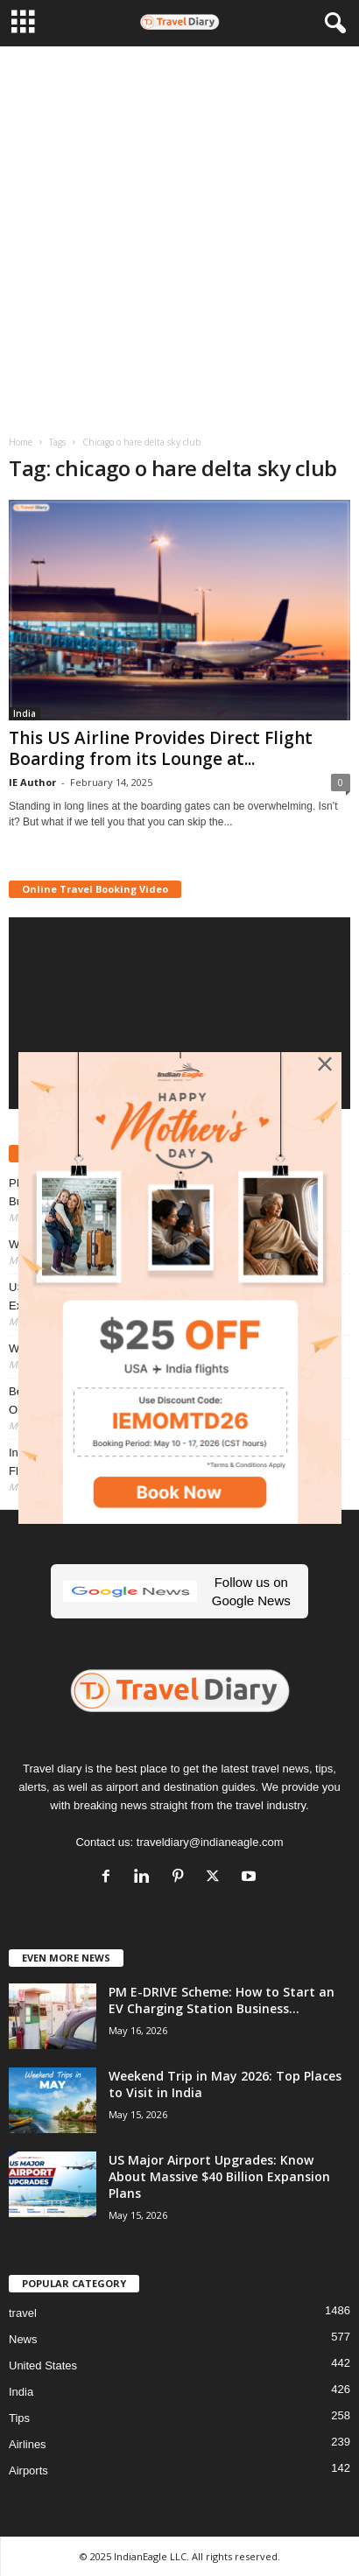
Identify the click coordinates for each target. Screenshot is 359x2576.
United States (43, 2365)
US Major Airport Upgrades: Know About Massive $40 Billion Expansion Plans (219, 2176)
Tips (19, 2418)
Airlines (27, 2444)
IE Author (32, 782)
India (24, 713)
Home (20, 442)
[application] (179, 1013)
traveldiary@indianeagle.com (210, 1842)
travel (23, 2313)
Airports (28, 2470)
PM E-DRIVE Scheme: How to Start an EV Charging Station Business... (221, 2000)
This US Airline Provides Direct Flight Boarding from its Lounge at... (161, 748)
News (23, 2339)
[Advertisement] (179, 234)
